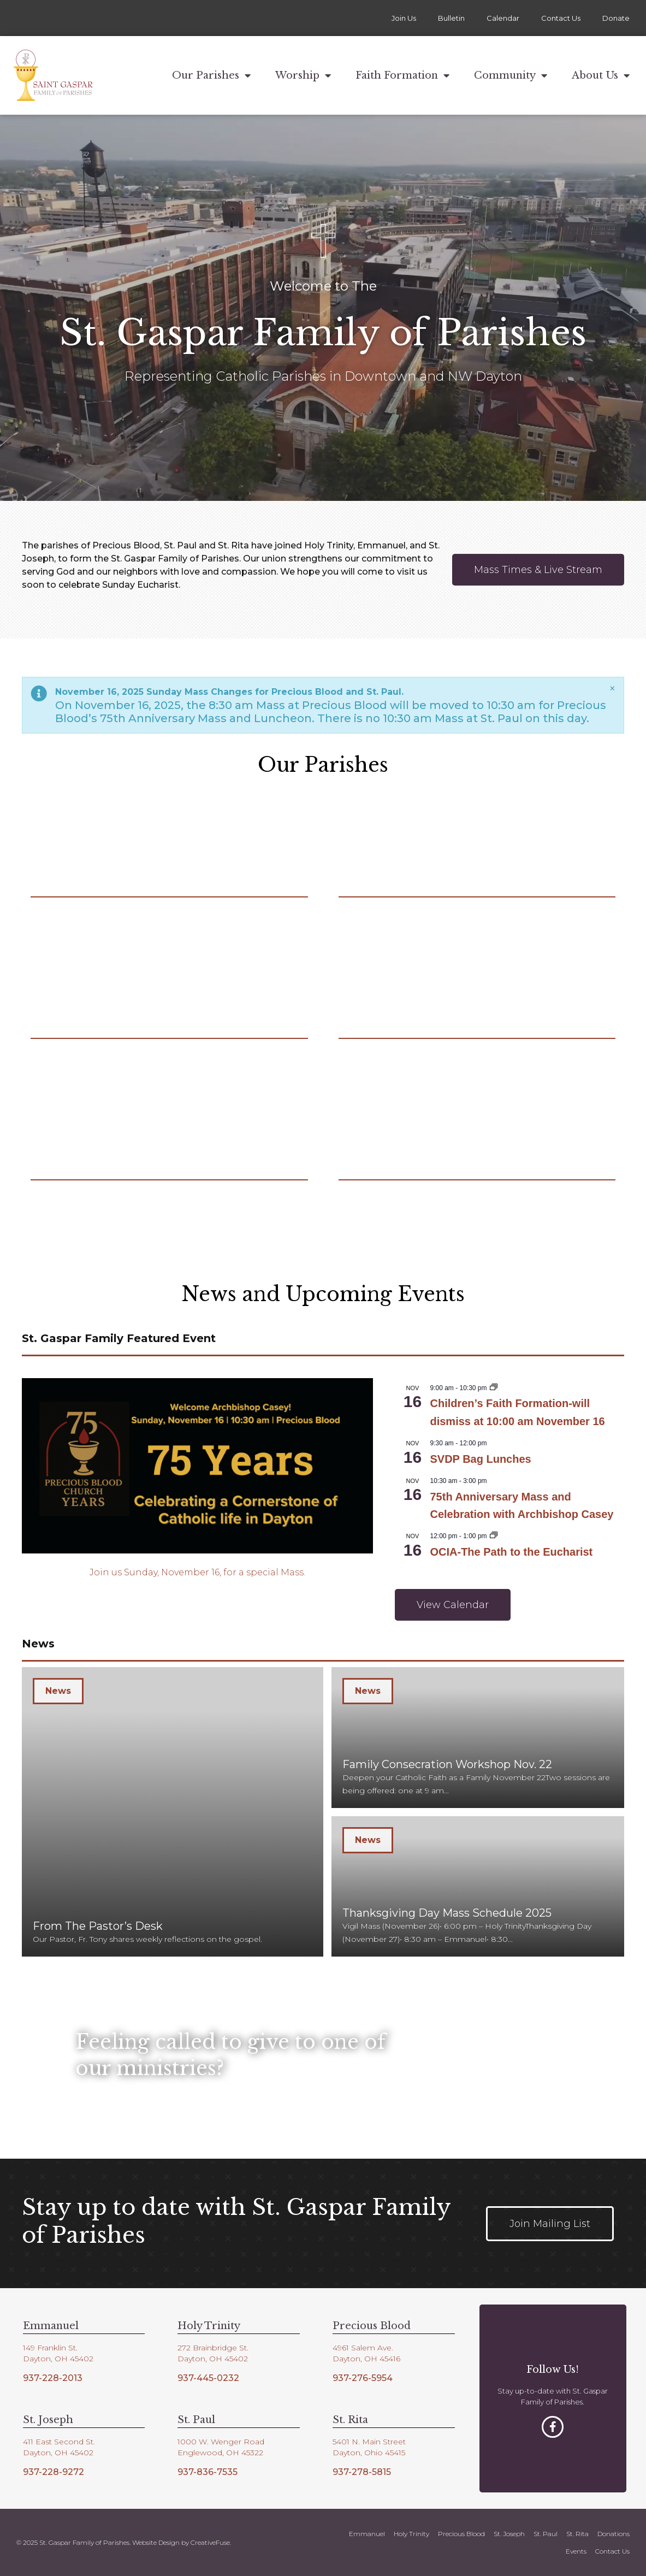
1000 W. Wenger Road (220, 2442)
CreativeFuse (210, 2542)
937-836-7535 (207, 2472)
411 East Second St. (59, 2442)
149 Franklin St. (50, 2348)
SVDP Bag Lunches (480, 1459)
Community (510, 75)
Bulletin (451, 18)
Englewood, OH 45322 (220, 2452)
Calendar (503, 18)
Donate (616, 18)
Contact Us (560, 18)
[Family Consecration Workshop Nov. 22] (478, 1737)
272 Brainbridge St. (212, 2348)
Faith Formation (402, 75)
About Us (601, 75)
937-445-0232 (208, 2378)
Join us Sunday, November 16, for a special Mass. (197, 1572)
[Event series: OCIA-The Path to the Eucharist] (493, 1536)
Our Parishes (211, 75)
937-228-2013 (52, 2378)
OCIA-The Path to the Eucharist (511, 1552)
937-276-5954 (363, 2378)
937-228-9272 (53, 2472)
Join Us (404, 18)
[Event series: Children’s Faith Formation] (493, 1388)
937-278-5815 (362, 2472)
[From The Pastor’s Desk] (172, 1812)
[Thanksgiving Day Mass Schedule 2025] (478, 1886)
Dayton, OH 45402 (58, 2359)
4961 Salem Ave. (363, 2348)
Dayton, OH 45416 (366, 2359)
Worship (303, 75)
